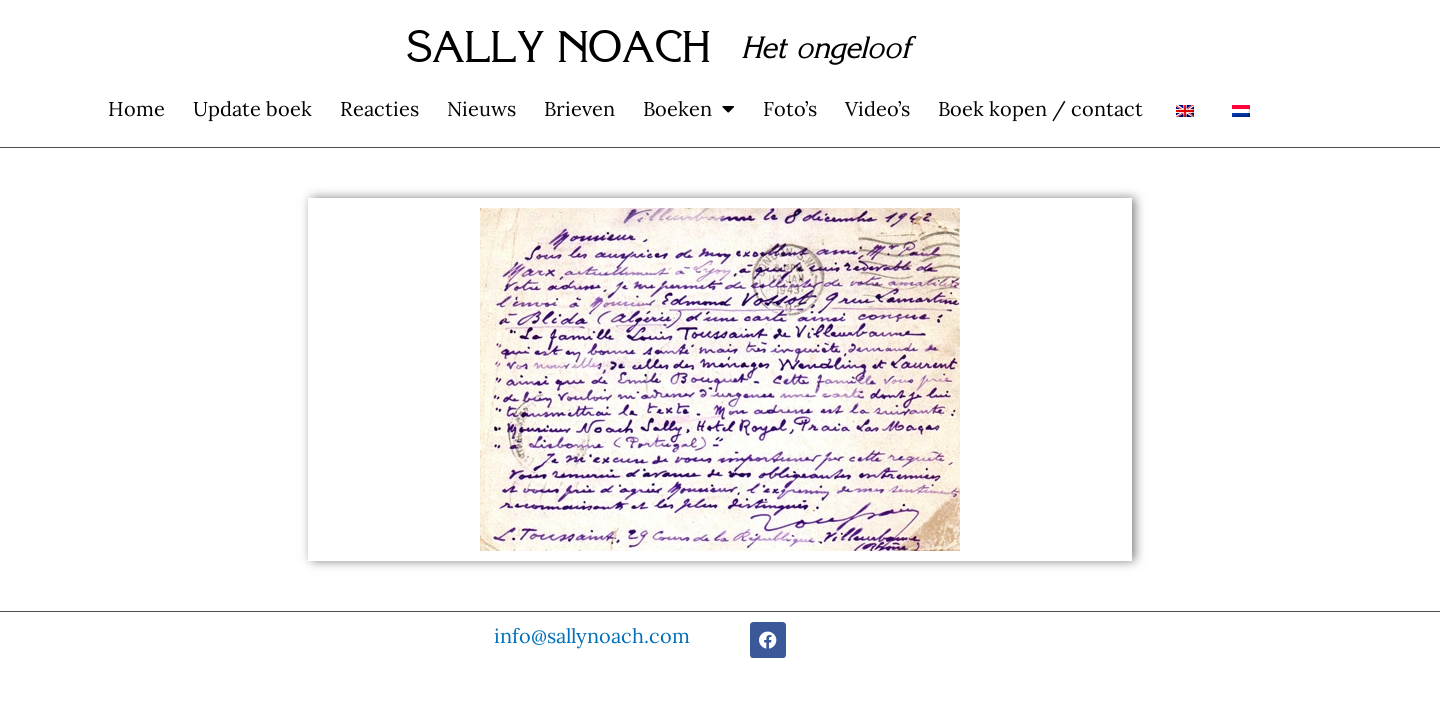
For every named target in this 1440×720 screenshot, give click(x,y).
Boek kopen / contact (1040, 108)
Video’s (877, 108)
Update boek (252, 108)
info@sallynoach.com (592, 635)
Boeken (689, 109)
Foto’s (790, 108)
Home (136, 108)
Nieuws (481, 108)
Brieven (579, 108)
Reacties (379, 108)
